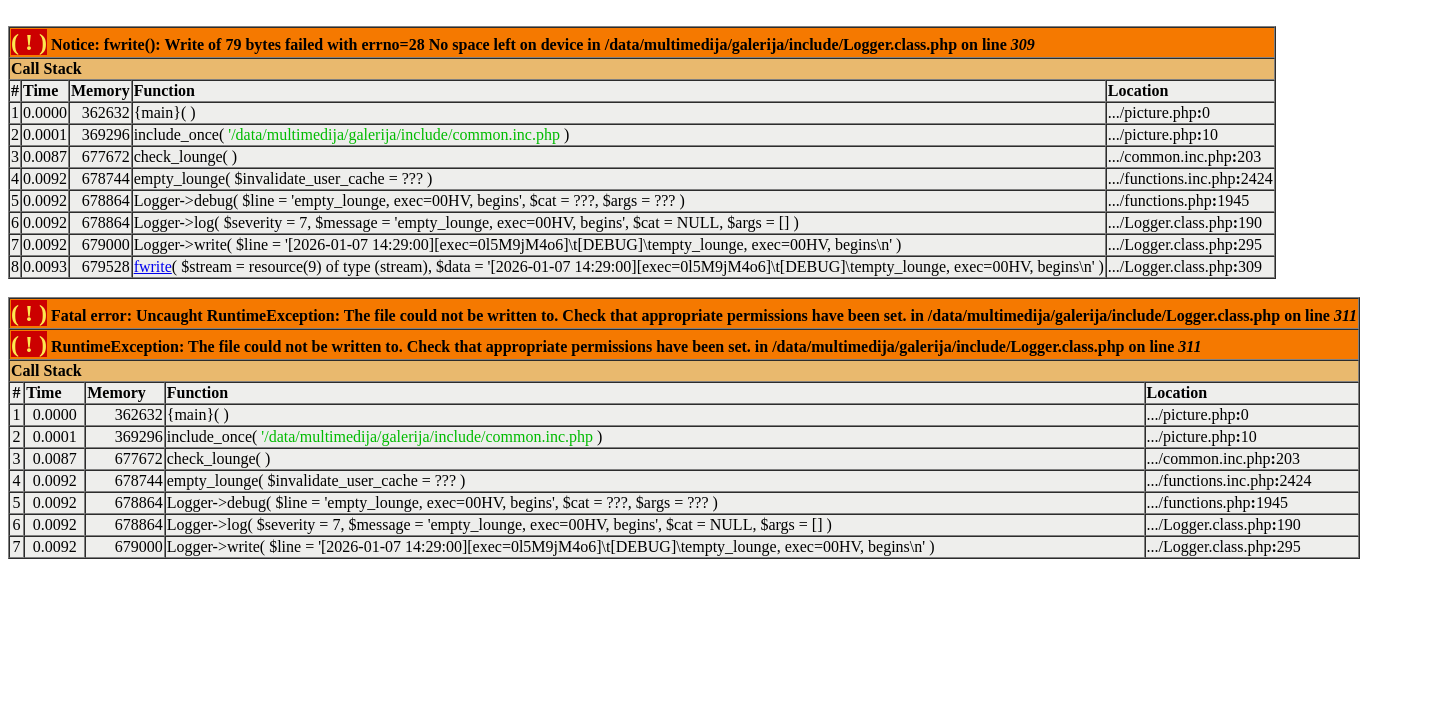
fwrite (153, 266)
